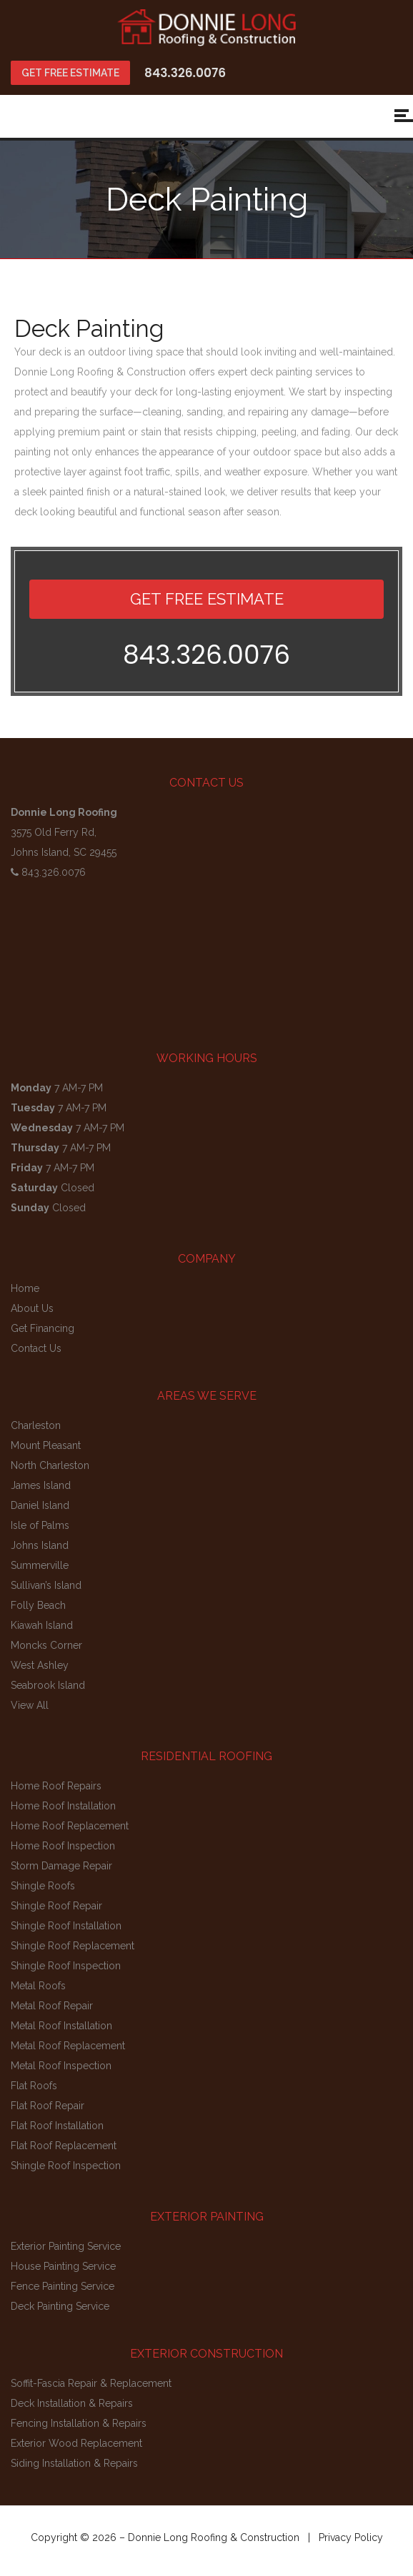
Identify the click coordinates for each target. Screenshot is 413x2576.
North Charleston (50, 1465)
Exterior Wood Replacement (76, 2443)
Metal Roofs (38, 1985)
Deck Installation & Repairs (72, 2403)
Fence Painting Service (62, 2286)
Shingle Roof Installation (66, 1925)
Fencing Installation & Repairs (78, 2423)
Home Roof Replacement (70, 1826)
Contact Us (36, 1348)
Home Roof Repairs (56, 1786)
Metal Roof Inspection (61, 2065)
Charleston (36, 1425)
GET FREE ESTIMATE (70, 73)
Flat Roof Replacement (63, 2145)
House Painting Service (63, 2266)
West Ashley (40, 1665)
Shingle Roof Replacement (72, 1945)
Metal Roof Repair (52, 2005)
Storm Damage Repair (61, 1866)
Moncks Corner (46, 1645)
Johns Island (40, 1545)
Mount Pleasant (46, 1445)
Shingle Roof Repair (56, 1905)
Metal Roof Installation (61, 2025)
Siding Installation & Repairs (74, 2463)
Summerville (40, 1565)
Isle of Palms (40, 1525)
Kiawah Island (42, 1625)
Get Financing (42, 1328)
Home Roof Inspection (63, 1846)
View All (30, 1705)
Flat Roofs (34, 2085)
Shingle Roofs (43, 1885)
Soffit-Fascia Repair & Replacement (91, 2383)
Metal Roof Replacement (68, 2045)
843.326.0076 (185, 72)
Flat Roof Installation (57, 2125)
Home (25, 1288)
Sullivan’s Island (46, 1585)
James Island (41, 1485)
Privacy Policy (351, 2537)
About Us (32, 1308)
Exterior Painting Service (66, 2246)
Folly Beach (38, 1605)
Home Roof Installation (63, 1806)
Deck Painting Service (60, 2306)
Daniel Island (40, 1505)
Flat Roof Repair (47, 2105)
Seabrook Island (48, 1685)
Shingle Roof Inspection (66, 1965)
